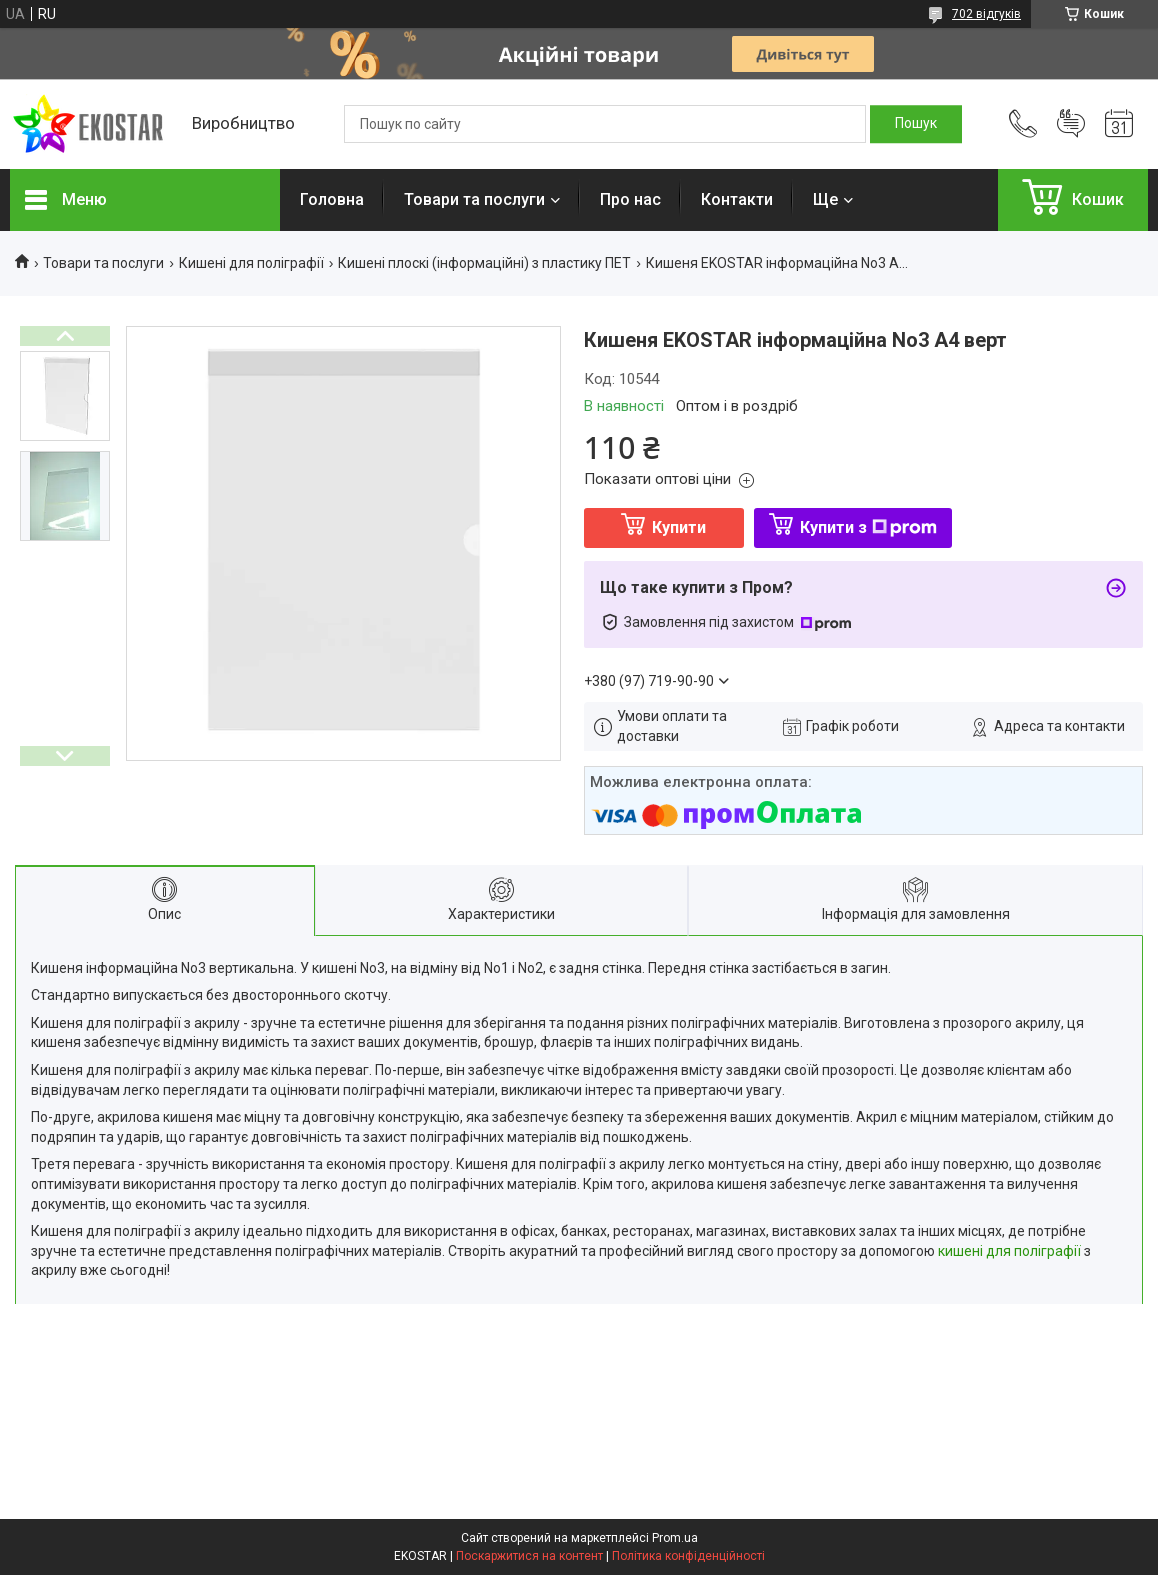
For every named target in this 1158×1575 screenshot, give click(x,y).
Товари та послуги (474, 199)
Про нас (630, 199)
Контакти (737, 199)
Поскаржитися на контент (529, 1556)
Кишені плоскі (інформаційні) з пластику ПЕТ (484, 263)
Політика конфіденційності (688, 1556)
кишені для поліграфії (1009, 1251)
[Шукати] (916, 124)
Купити (679, 527)
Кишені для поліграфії (251, 263)
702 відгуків (986, 14)
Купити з (868, 527)
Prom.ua (675, 1538)
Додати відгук (1071, 124)
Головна (332, 199)
